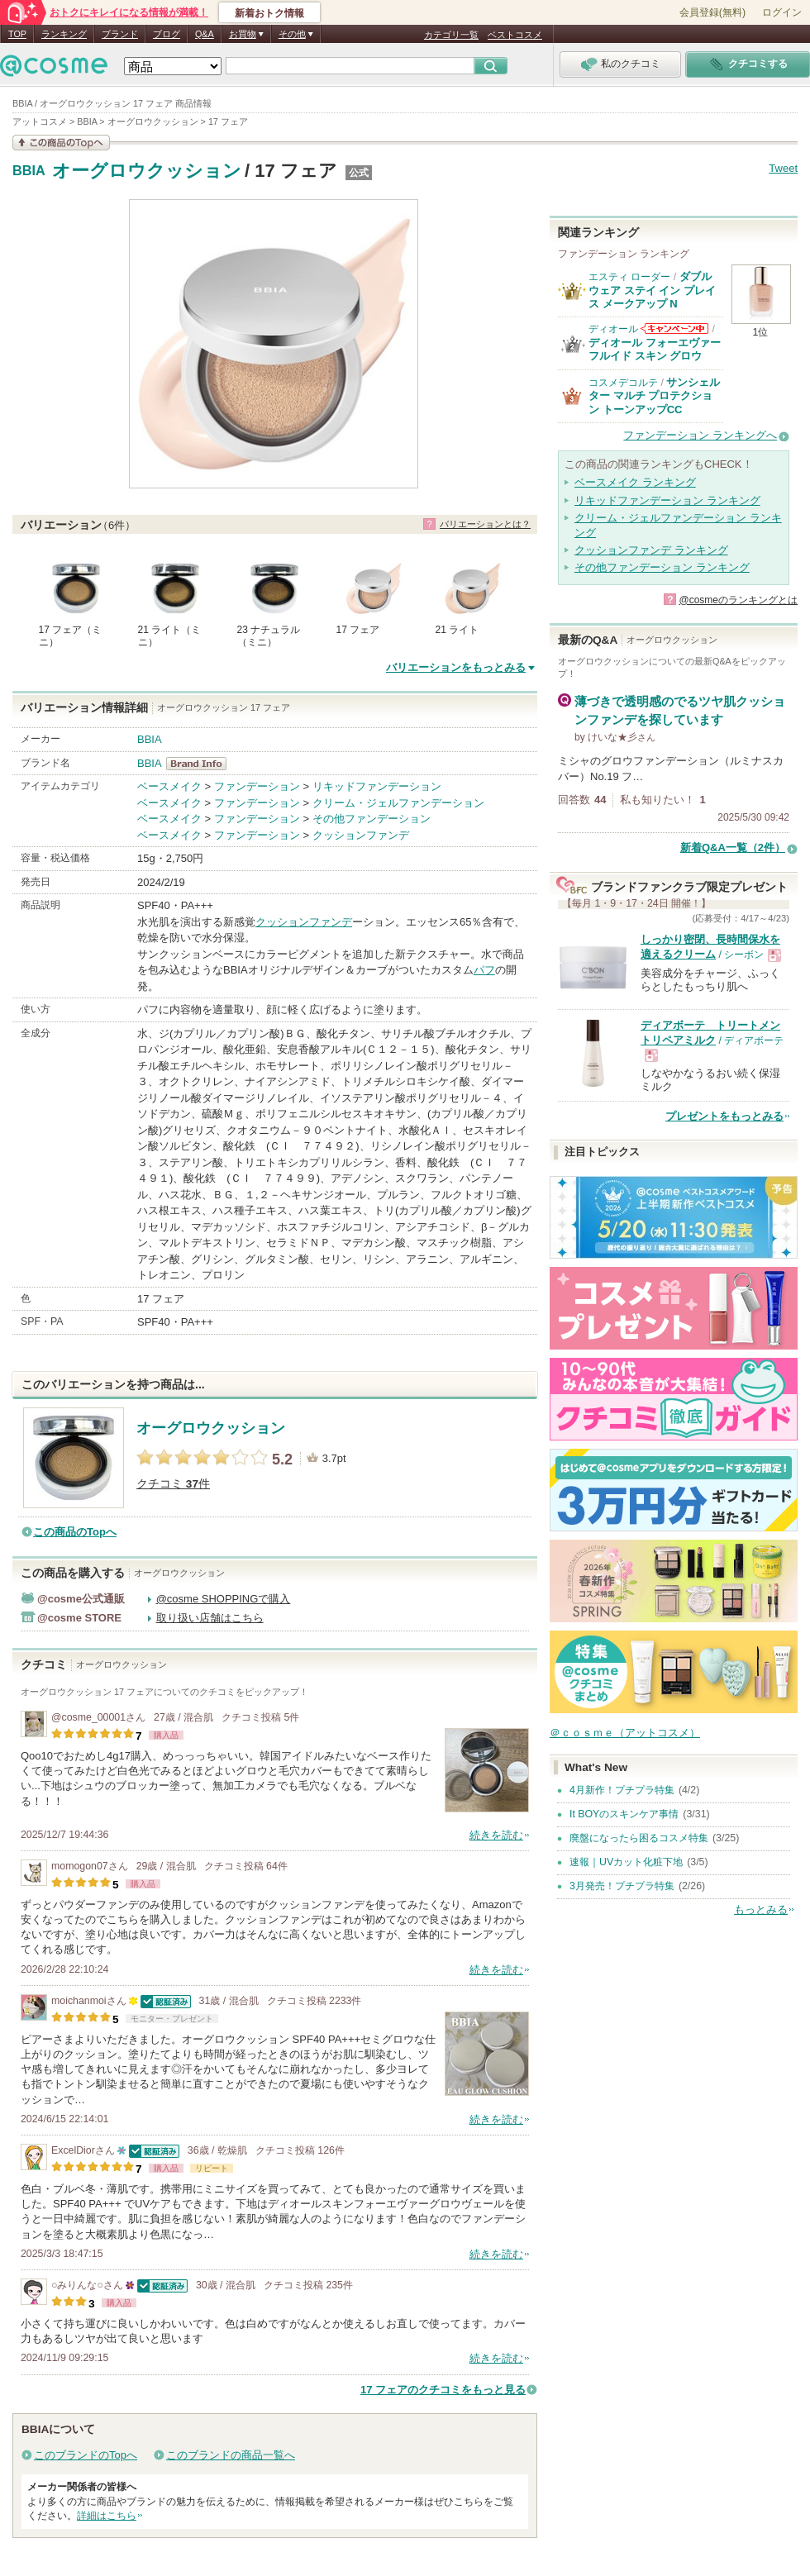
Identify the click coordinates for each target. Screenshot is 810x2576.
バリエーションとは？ (485, 524)
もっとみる (761, 1909)
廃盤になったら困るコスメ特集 (638, 1838)
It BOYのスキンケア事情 (624, 1814)
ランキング (64, 34)
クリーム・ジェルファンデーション (398, 803)
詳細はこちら (106, 2515)
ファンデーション (257, 786)
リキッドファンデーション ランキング (667, 500)
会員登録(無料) (712, 12)
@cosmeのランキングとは (738, 600)
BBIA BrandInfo (201, 763)
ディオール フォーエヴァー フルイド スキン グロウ (654, 349)
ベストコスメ (515, 35)
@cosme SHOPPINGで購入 (223, 1599)
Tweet (783, 168)
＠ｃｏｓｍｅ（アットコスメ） (625, 1732)
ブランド (120, 34)
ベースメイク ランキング (635, 482)
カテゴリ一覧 (451, 35)
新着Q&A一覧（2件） (732, 847)
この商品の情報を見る (61, 142)
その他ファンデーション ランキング (662, 567)
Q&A (204, 34)
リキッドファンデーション (376, 786)
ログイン (782, 12)
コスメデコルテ (623, 382)
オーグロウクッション (146, 170)
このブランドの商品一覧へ (230, 2455)
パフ (484, 970)
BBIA (28, 171)
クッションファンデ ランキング (651, 550)
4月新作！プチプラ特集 (621, 1790)
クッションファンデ (360, 835)
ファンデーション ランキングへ (700, 435)
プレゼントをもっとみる (724, 1116)
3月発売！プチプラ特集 (621, 1886)
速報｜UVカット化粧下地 (626, 1862)
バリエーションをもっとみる (456, 667)
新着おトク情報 (269, 13)
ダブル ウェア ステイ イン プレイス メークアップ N (652, 290)
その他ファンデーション (371, 818)
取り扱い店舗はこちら (210, 1618)
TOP (17, 34)
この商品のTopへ (75, 1532)
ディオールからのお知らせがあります (674, 328)
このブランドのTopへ (85, 2455)
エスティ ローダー (629, 277)
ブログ (166, 34)
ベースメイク (169, 786)
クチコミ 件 (173, 1484)
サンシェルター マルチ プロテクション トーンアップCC (654, 396)
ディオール (613, 329)
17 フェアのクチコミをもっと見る (443, 2389)
